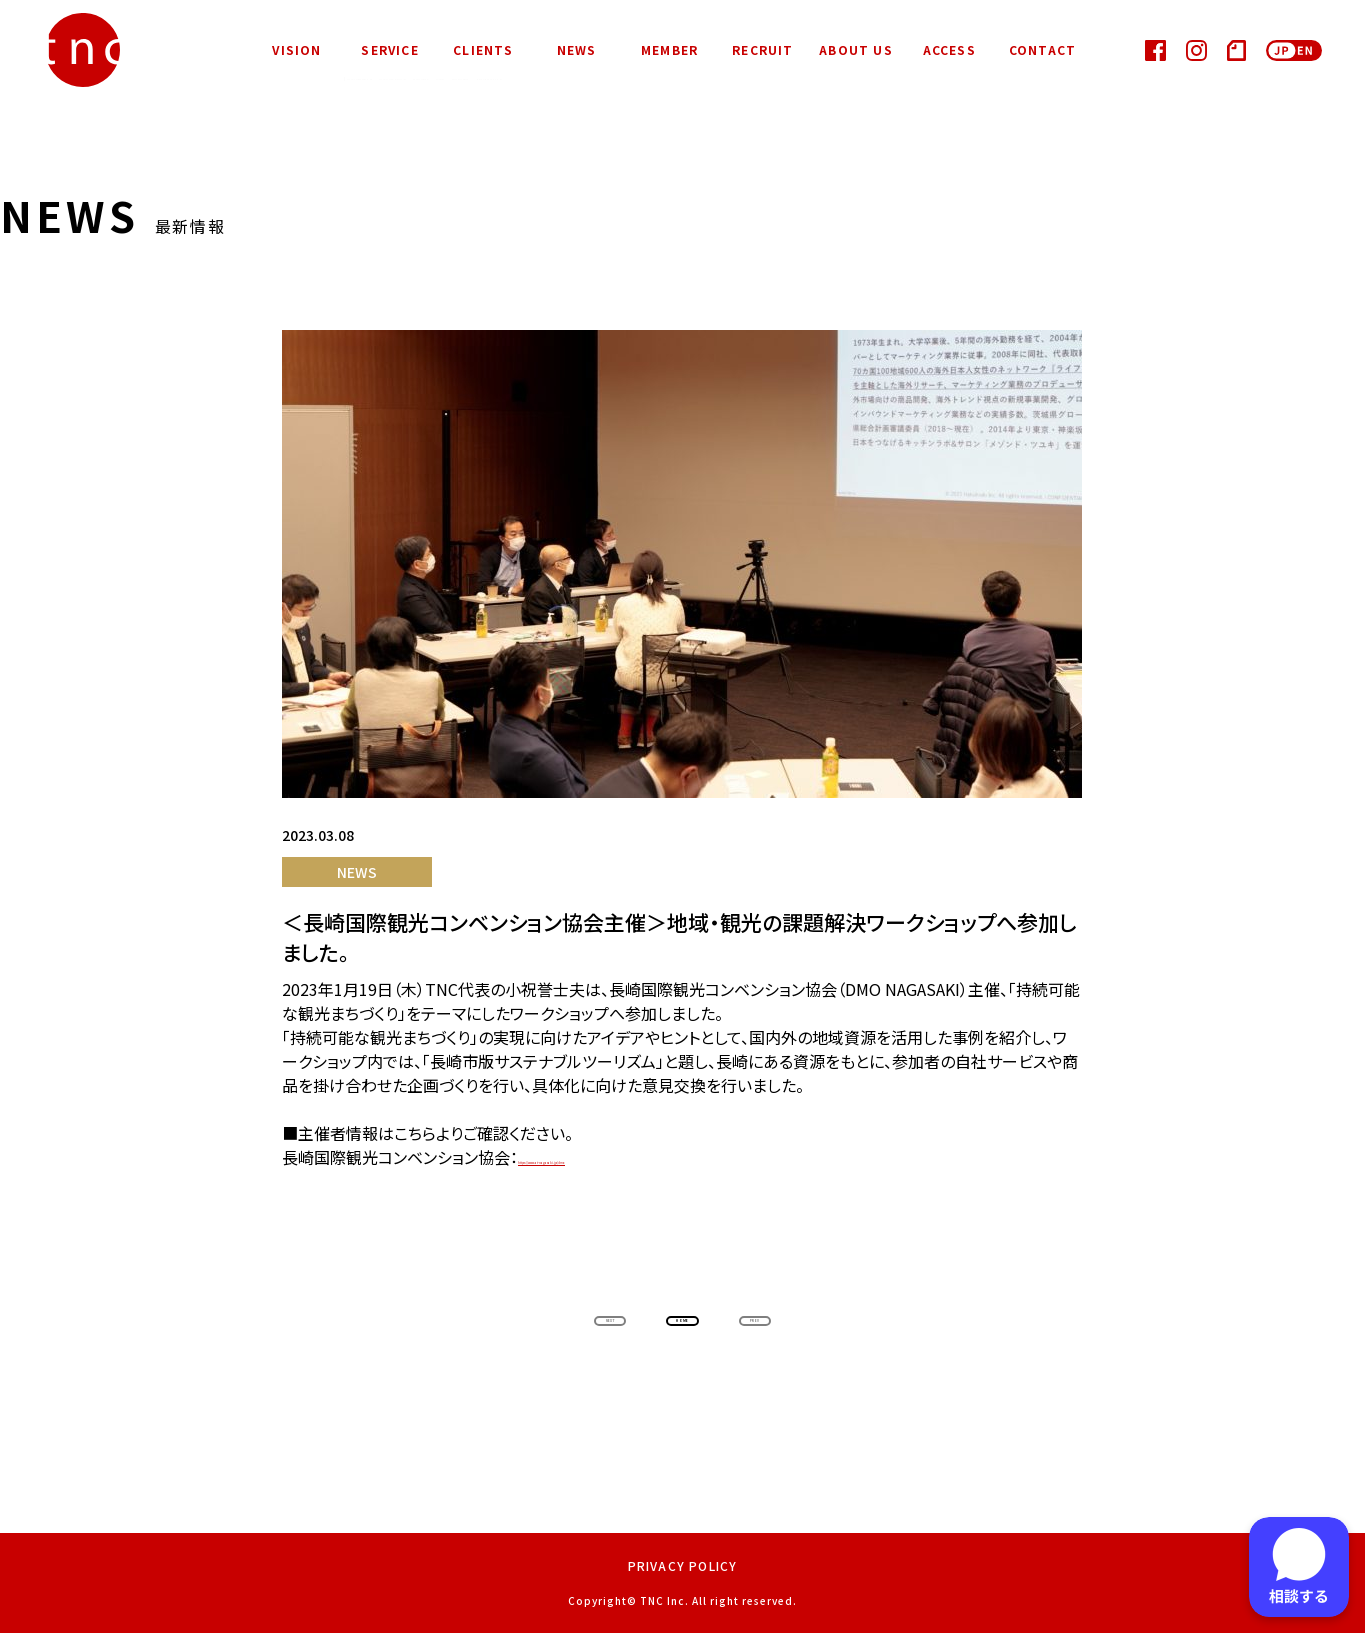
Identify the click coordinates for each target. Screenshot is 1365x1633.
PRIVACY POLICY (683, 1565)
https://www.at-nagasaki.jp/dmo (638, 1158)
